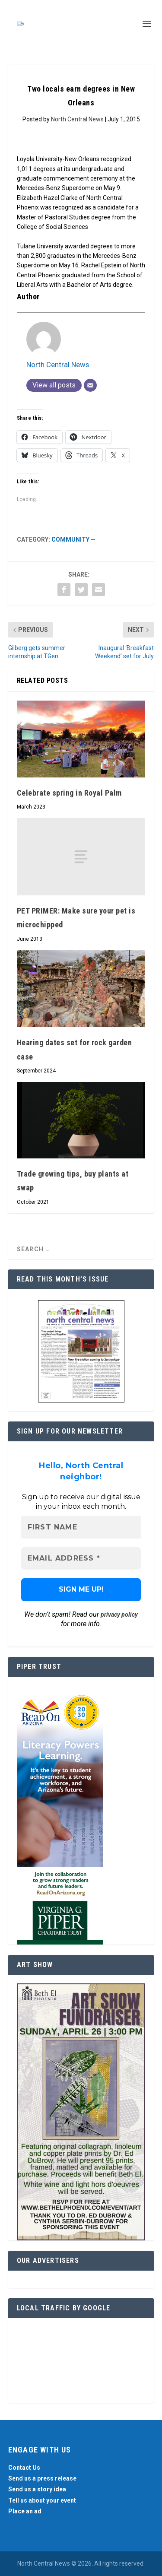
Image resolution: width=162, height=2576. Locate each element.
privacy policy (119, 1614)
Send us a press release (42, 2478)
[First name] (81, 1527)
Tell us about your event (42, 2500)
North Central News (77, 119)
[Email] (90, 385)
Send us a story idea (37, 2489)
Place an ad (24, 2511)
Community (70, 539)
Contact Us (24, 2467)
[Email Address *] (81, 1558)
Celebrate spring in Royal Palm (69, 792)
